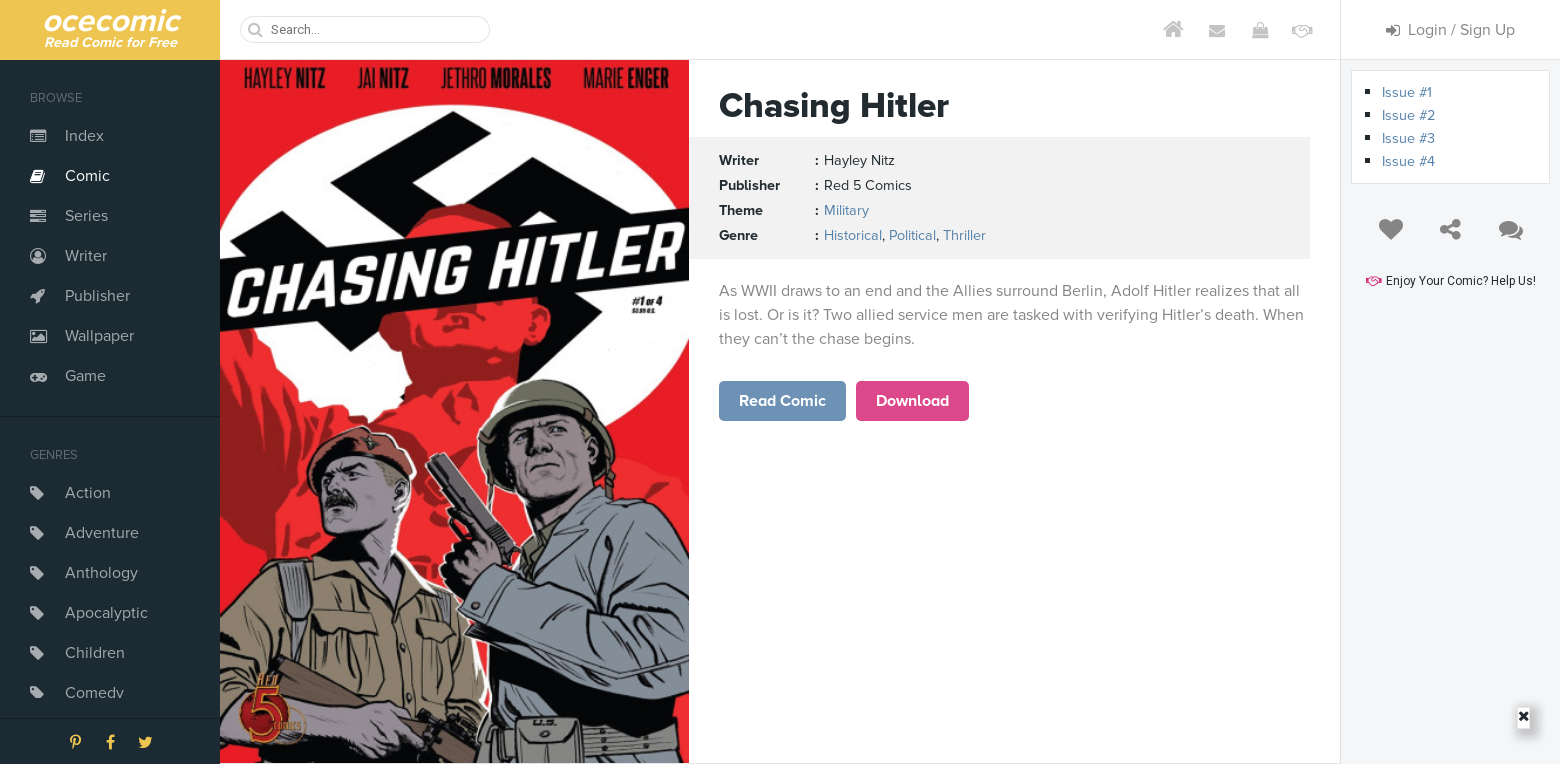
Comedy (94, 693)
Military (846, 210)
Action (88, 493)
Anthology (101, 573)
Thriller (964, 235)
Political (912, 235)
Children (95, 653)
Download (912, 401)
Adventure (102, 533)
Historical (853, 235)
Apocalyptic (106, 613)
